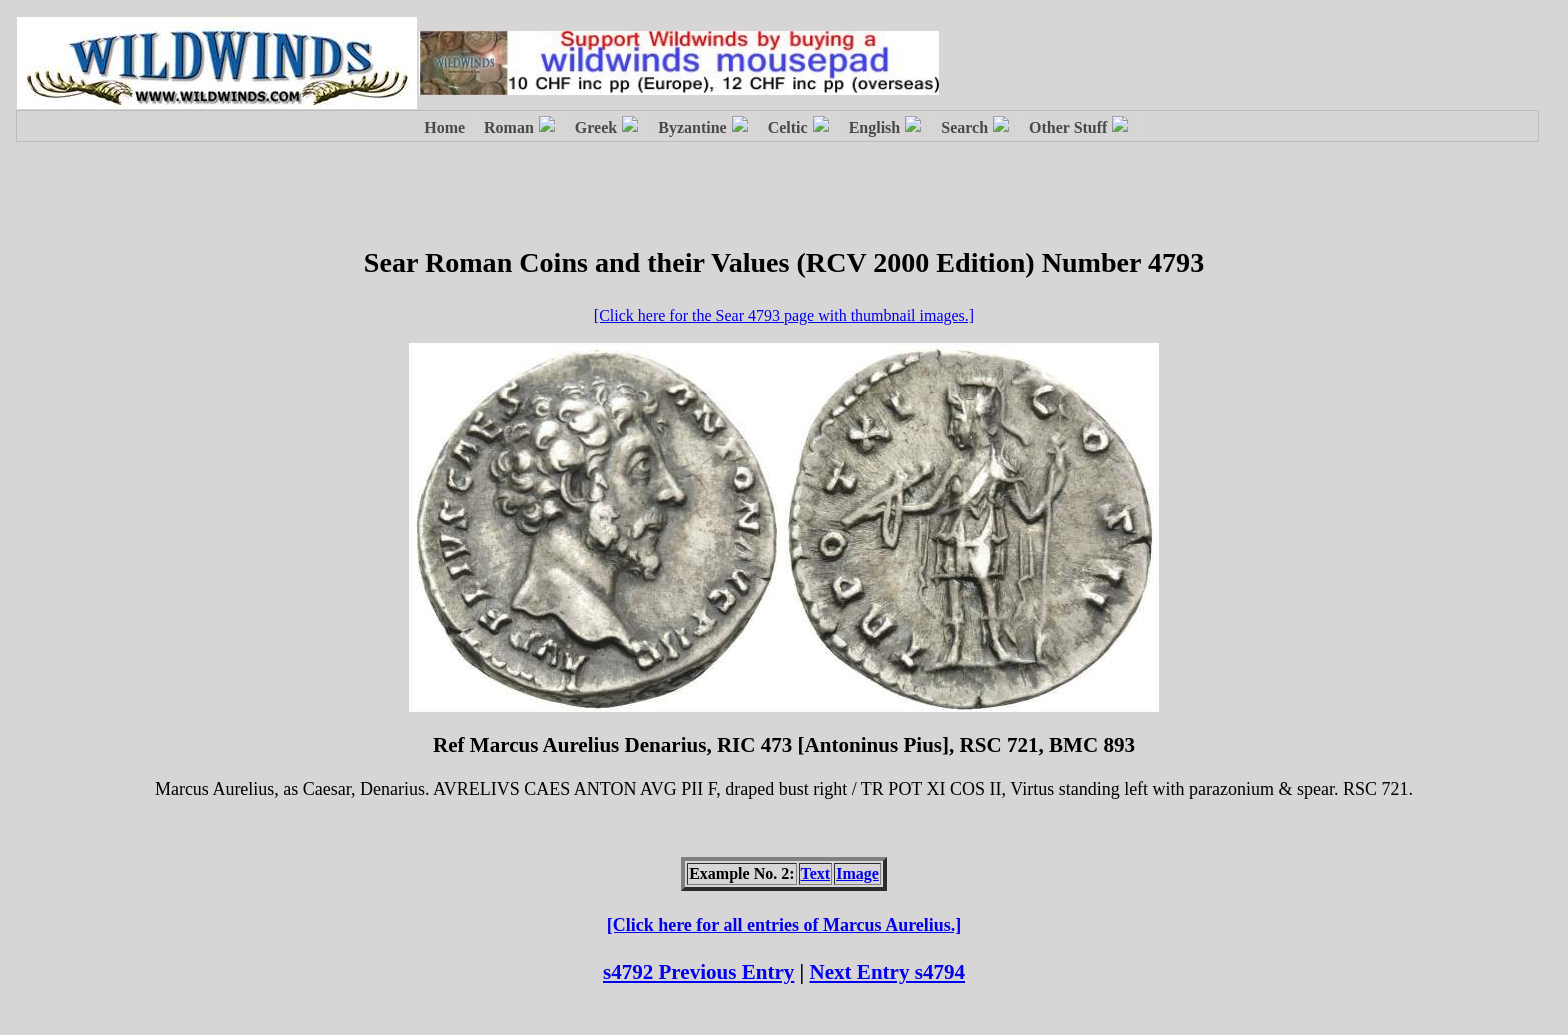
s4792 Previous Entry (698, 972)
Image (857, 873)
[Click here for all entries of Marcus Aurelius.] (784, 925)
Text (816, 873)
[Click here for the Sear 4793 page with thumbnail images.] (784, 315)
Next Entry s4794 (888, 972)
